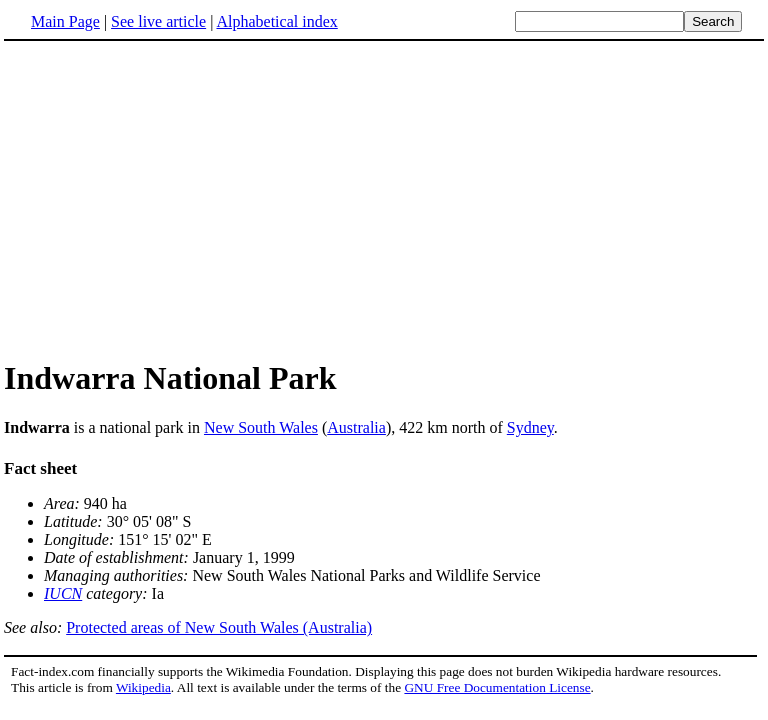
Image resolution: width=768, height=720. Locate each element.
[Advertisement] (172, 199)
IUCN (63, 593)
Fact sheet (40, 468)
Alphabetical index (276, 21)
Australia (356, 427)
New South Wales (261, 427)
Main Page (65, 21)
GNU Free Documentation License (497, 687)
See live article (158, 21)
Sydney (530, 427)
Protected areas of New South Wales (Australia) (219, 627)
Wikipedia (143, 687)
